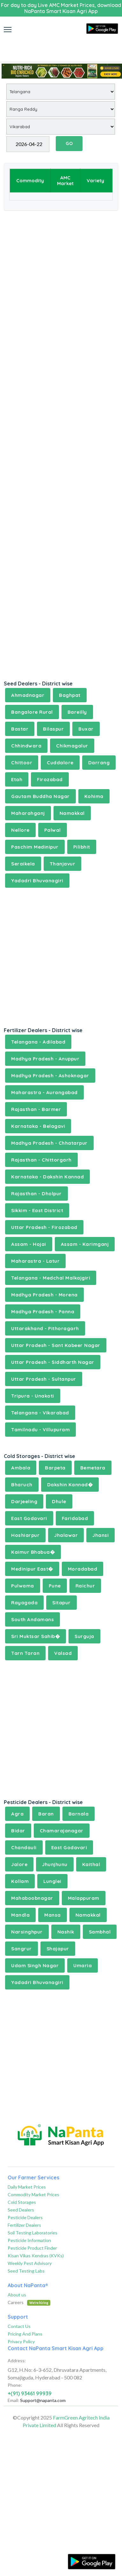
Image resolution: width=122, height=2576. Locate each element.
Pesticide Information (29, 2240)
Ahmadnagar (27, 695)
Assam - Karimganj (85, 1244)
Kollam (20, 1881)
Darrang (99, 763)
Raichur (85, 1586)
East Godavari (29, 1518)
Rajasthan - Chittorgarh (41, 1160)
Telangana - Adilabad (38, 1042)
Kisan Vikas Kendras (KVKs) (36, 2255)
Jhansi (100, 1535)
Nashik (65, 1932)
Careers (29, 2302)
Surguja (84, 1636)
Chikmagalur (72, 746)
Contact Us (19, 2326)
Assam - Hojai (28, 1244)
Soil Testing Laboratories (32, 2232)
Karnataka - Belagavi (38, 1126)
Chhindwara (26, 746)
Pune (55, 1586)
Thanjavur (62, 864)
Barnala (78, 1814)
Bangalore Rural (32, 712)
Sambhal (100, 1932)
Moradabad (82, 1569)
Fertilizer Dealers (24, 2225)
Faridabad (75, 1518)
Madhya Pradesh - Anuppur (45, 1059)
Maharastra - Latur (35, 1261)
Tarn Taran (25, 1653)
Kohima (94, 796)
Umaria (82, 1965)
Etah (16, 779)
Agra (17, 1814)
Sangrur (21, 1949)
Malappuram (83, 1898)
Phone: (15, 2385)
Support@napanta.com (43, 2400)
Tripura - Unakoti (32, 1396)
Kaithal (91, 1864)
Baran (46, 1814)
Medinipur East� (32, 1569)
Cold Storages (22, 2202)
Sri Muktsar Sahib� (35, 1636)
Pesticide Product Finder (32, 2248)
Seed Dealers (21, 2209)
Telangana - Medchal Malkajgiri (50, 1278)
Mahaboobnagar (32, 1898)
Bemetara (92, 1468)
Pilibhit (81, 847)
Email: (13, 2400)
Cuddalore (60, 763)
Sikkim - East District (37, 1210)
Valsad (63, 1653)
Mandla (20, 1915)
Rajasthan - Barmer (36, 1109)
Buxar (86, 729)
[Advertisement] (61, 46)
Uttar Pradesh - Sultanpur (43, 1379)
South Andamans (32, 1619)
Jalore (19, 1864)
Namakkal (72, 813)
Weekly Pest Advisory (30, 2263)
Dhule (59, 1501)
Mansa (52, 1915)
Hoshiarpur (25, 1535)
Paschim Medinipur (35, 847)
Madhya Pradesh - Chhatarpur (49, 1143)
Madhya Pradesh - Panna (42, 1312)
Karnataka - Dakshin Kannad (47, 1177)
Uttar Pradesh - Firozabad (44, 1227)
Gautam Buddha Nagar (40, 796)
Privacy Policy (21, 2341)
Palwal (52, 830)
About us (17, 2294)
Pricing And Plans (25, 2333)
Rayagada (24, 1603)
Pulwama (22, 1586)
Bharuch (21, 1485)
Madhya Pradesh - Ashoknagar (50, 1076)
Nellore (20, 830)
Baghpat (70, 695)
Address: (17, 2360)
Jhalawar (66, 1535)
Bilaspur (53, 729)
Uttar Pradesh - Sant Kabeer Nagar (55, 1345)
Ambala (20, 1468)
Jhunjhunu (55, 1864)
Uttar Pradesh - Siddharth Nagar (52, 1362)
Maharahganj (28, 813)
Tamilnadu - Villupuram (40, 1430)
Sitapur (61, 1603)
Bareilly (77, 712)
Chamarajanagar (61, 1831)
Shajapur (58, 1949)
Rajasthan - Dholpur (36, 1194)
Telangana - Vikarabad (40, 1413)
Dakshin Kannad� (70, 1485)
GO (69, 143)
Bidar (18, 1831)
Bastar (19, 729)
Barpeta (55, 1468)
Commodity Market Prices (33, 2194)
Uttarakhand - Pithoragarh (45, 1328)
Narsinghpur (27, 1932)
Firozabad (50, 779)
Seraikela (23, 864)
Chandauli (24, 1847)
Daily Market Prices (27, 2187)
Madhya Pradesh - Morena (44, 1295)
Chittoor (21, 763)
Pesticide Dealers (25, 2217)
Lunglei (52, 1881)
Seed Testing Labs (26, 2271)
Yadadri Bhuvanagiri (37, 881)
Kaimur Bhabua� (33, 1552)
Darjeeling (24, 1501)
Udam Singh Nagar (35, 1965)
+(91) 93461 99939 (30, 2393)
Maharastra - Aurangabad (44, 1092)
